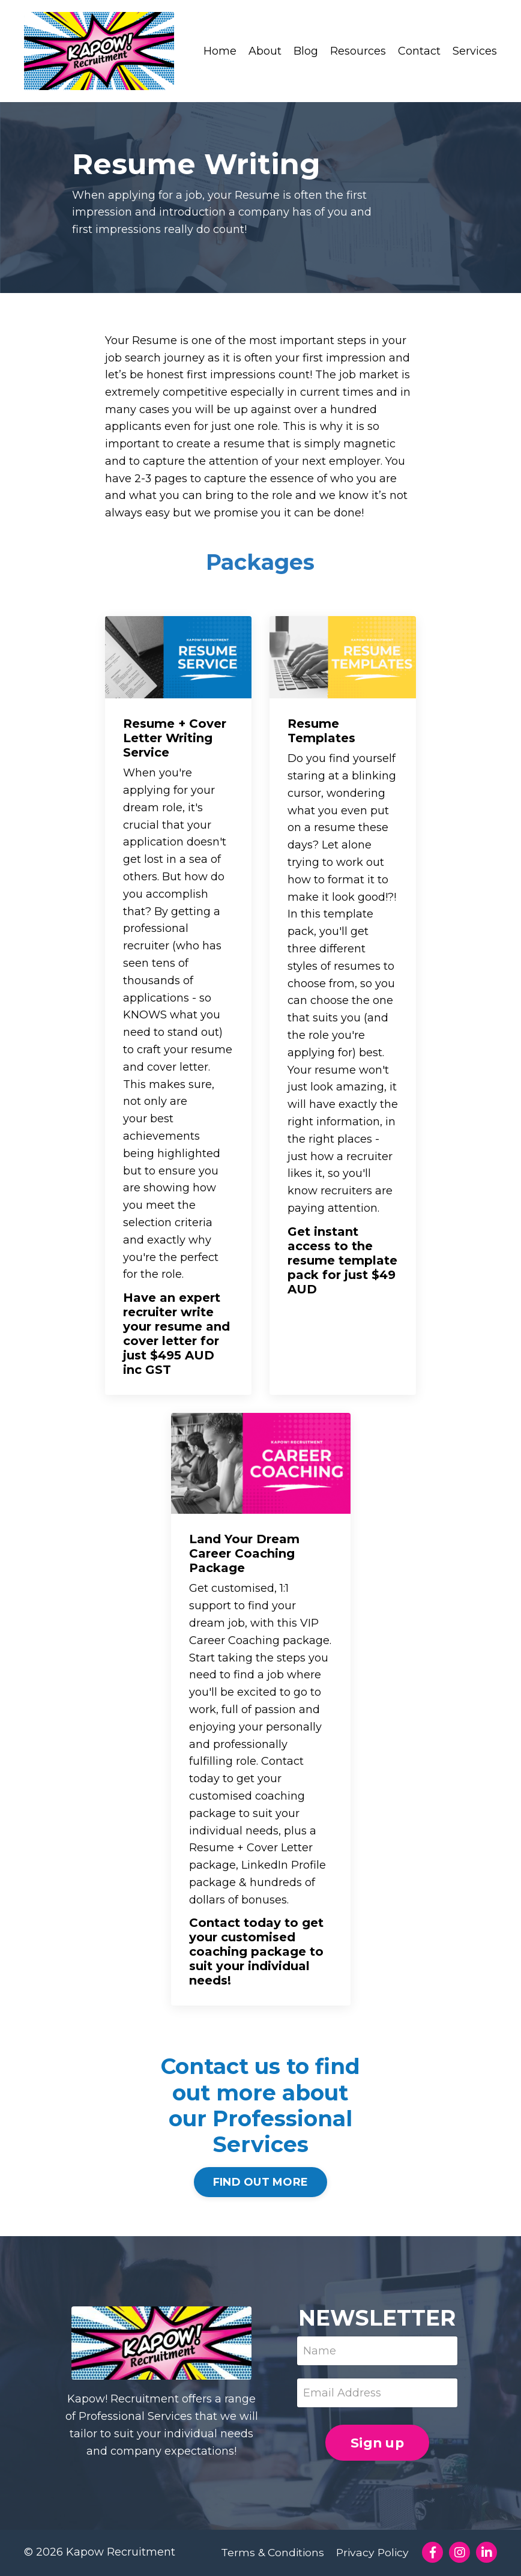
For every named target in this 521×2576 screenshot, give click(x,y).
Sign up (377, 2444)
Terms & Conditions (270, 2553)
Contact (419, 51)
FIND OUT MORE (260, 2182)
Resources (358, 51)
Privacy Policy (372, 2553)
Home (219, 51)
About (265, 51)
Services (475, 51)
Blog (306, 51)
